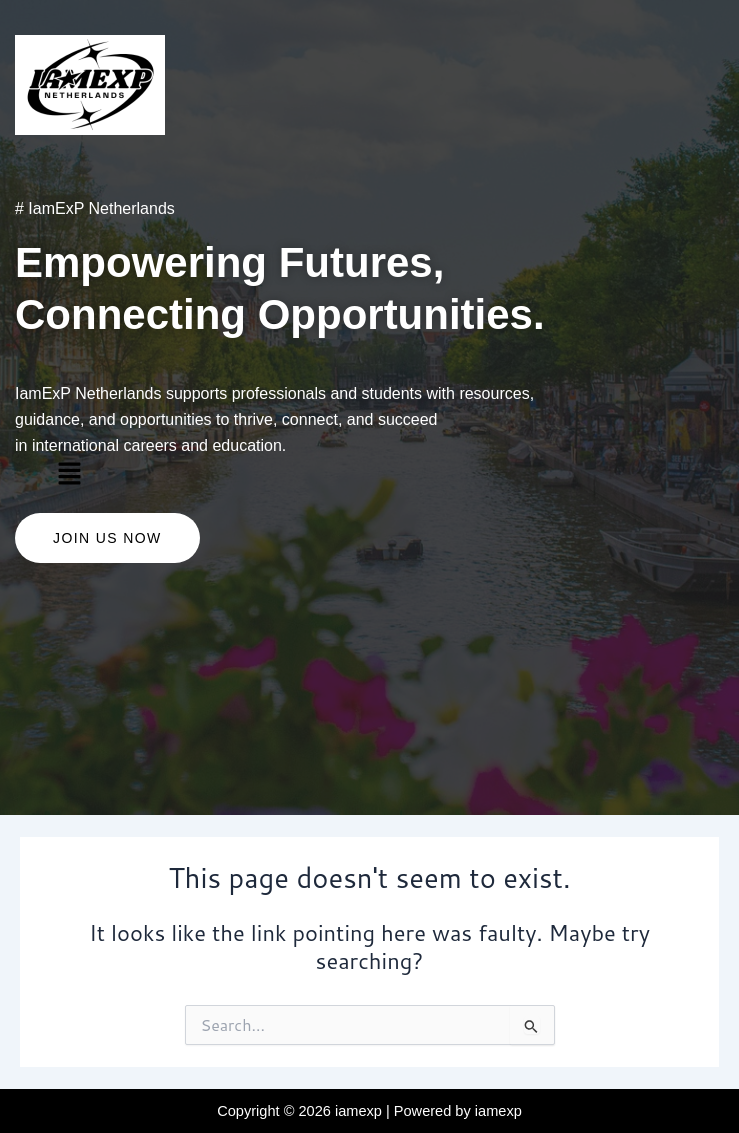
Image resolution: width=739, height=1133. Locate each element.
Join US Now (107, 538)
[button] (69, 473)
